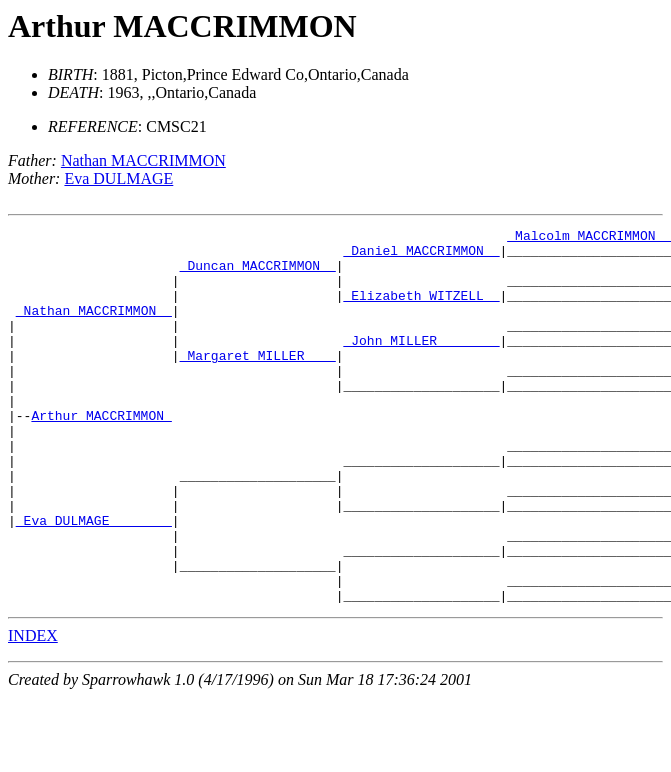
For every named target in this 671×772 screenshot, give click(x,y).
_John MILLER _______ (421, 364)
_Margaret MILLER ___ (258, 382)
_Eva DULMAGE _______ (94, 580)
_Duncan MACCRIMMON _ (258, 274)
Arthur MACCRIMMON (182, 26)
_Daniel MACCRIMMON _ (421, 256)
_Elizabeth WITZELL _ (421, 310)
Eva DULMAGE (118, 178)
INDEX (33, 710)
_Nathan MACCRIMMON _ (94, 328)
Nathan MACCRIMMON (143, 160)
